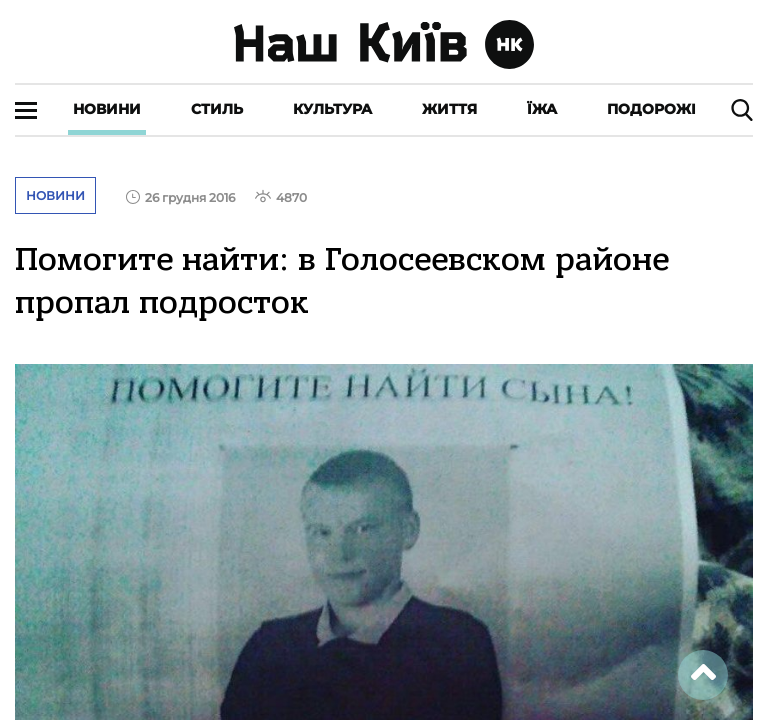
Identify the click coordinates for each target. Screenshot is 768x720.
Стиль (217, 109)
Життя (449, 109)
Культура (332, 109)
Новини (107, 109)
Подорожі (651, 109)
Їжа (542, 109)
